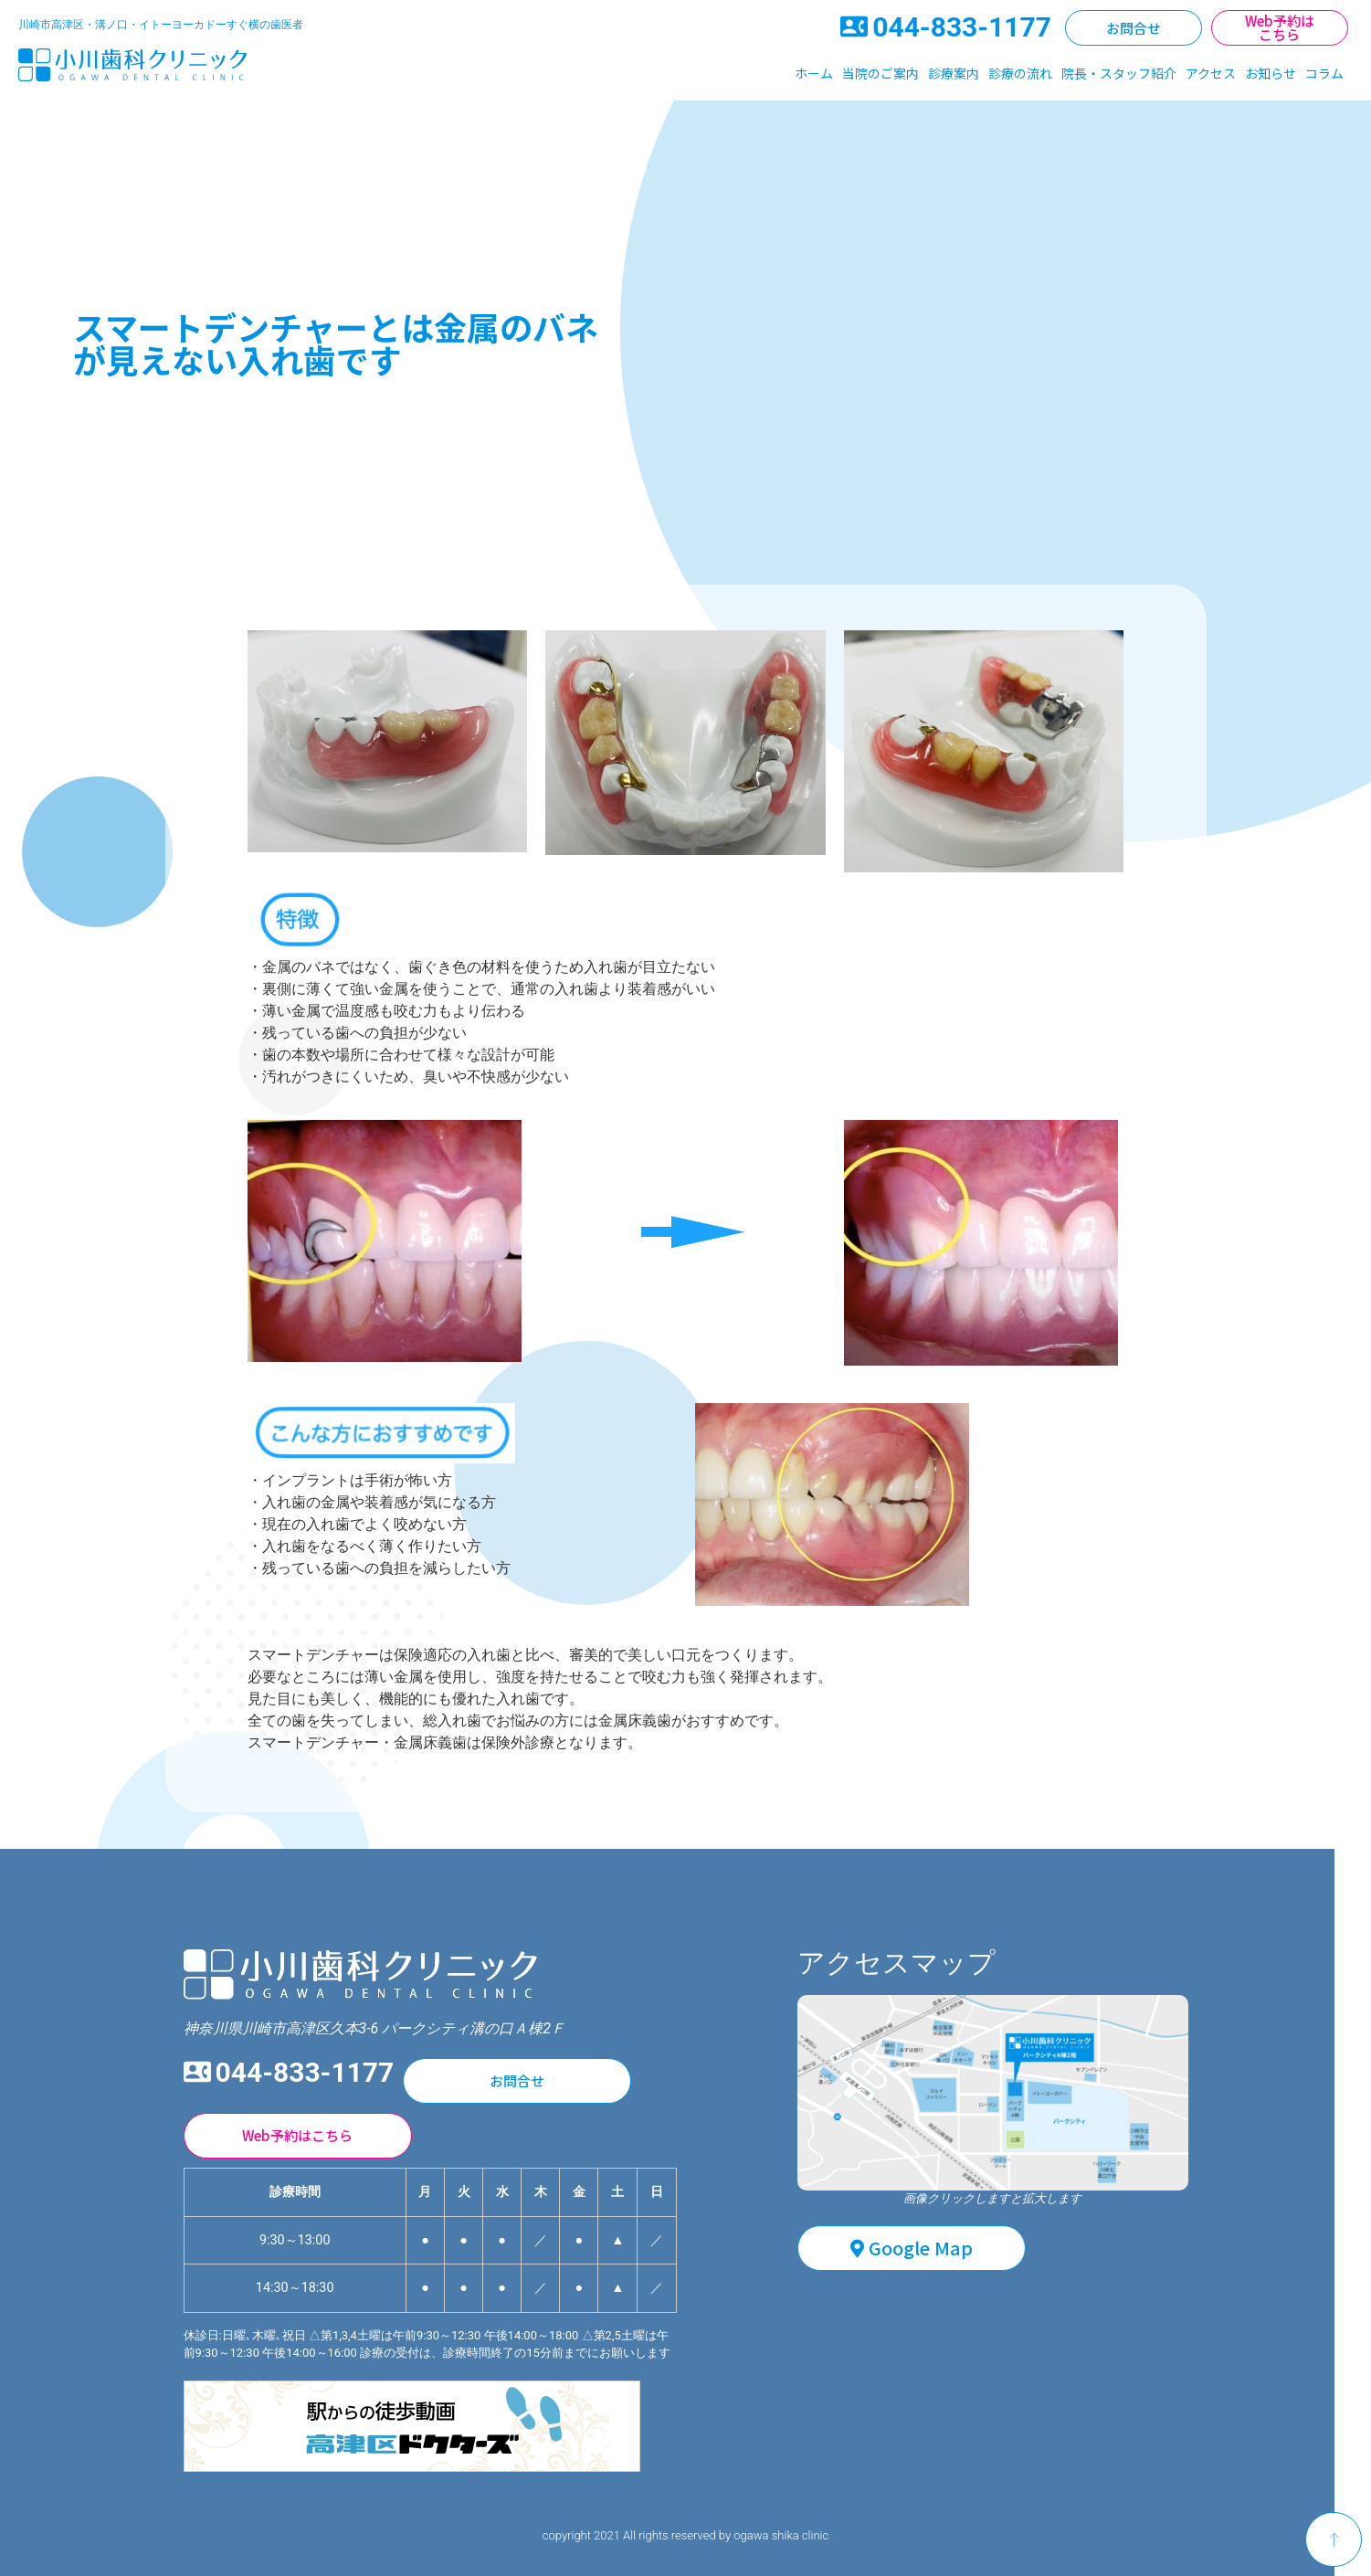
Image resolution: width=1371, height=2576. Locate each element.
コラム (1324, 73)
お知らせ (1270, 73)
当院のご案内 (880, 73)
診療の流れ (1020, 73)
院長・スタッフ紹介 (1118, 73)
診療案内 (953, 73)
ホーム (814, 73)
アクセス (1211, 73)
